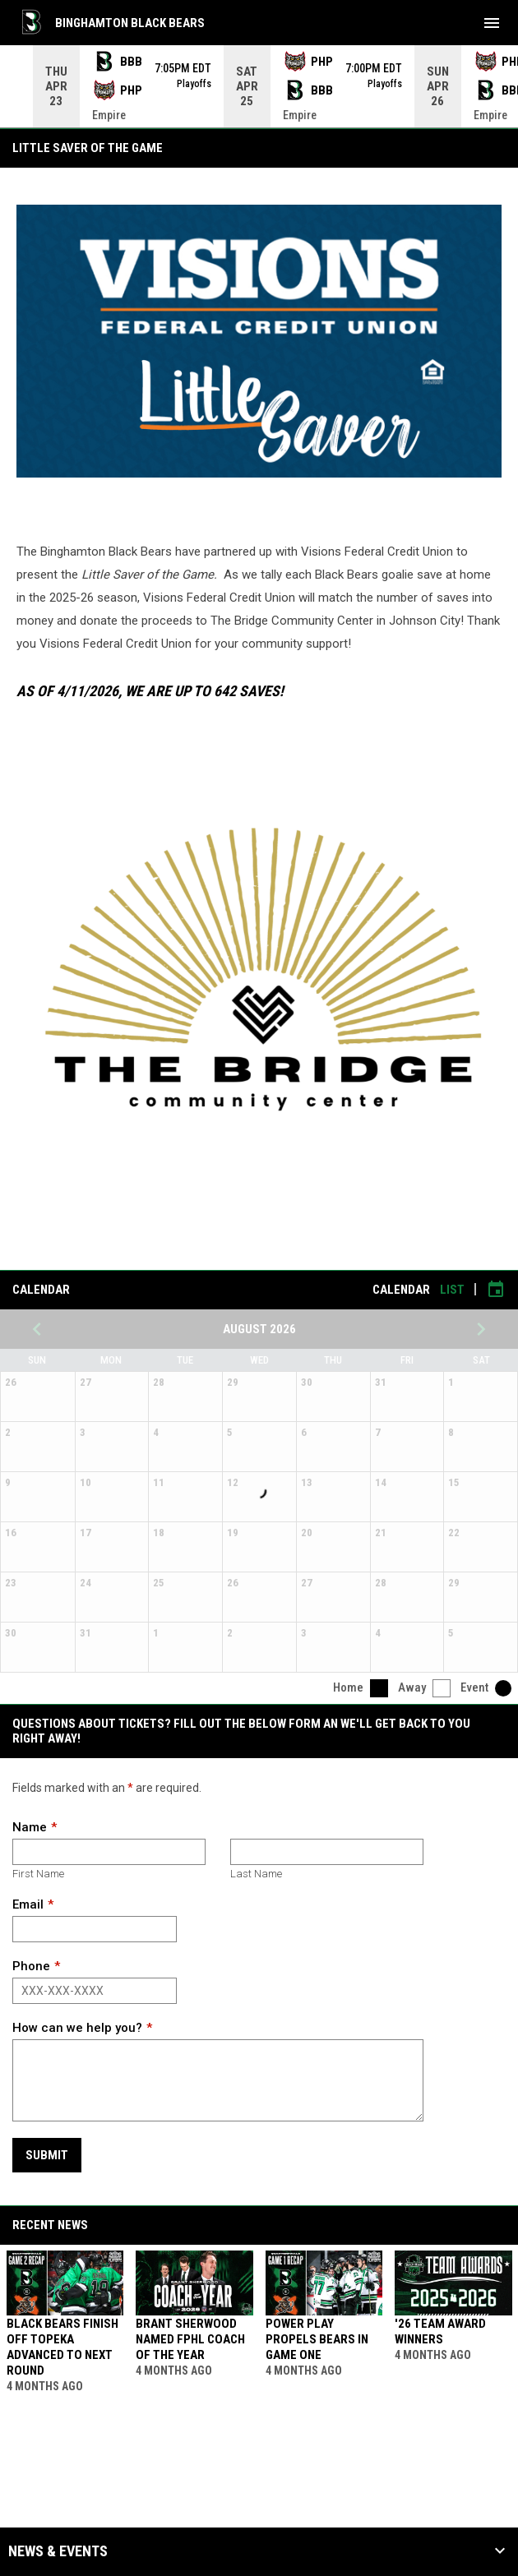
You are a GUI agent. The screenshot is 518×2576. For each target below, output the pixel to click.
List (452, 1289)
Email (28, 1904)
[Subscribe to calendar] (496, 1289)
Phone (31, 1966)
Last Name (256, 1873)
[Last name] (326, 1852)
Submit (46, 2155)
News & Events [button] (58, 2551)
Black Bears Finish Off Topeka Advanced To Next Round (62, 2347)
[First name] (109, 1852)
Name (29, 1827)
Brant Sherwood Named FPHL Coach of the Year (190, 2339)
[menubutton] (492, 23)
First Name (38, 1873)
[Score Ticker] (259, 86)
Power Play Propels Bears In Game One (317, 2339)
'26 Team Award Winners (440, 2331)
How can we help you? (77, 2027)
